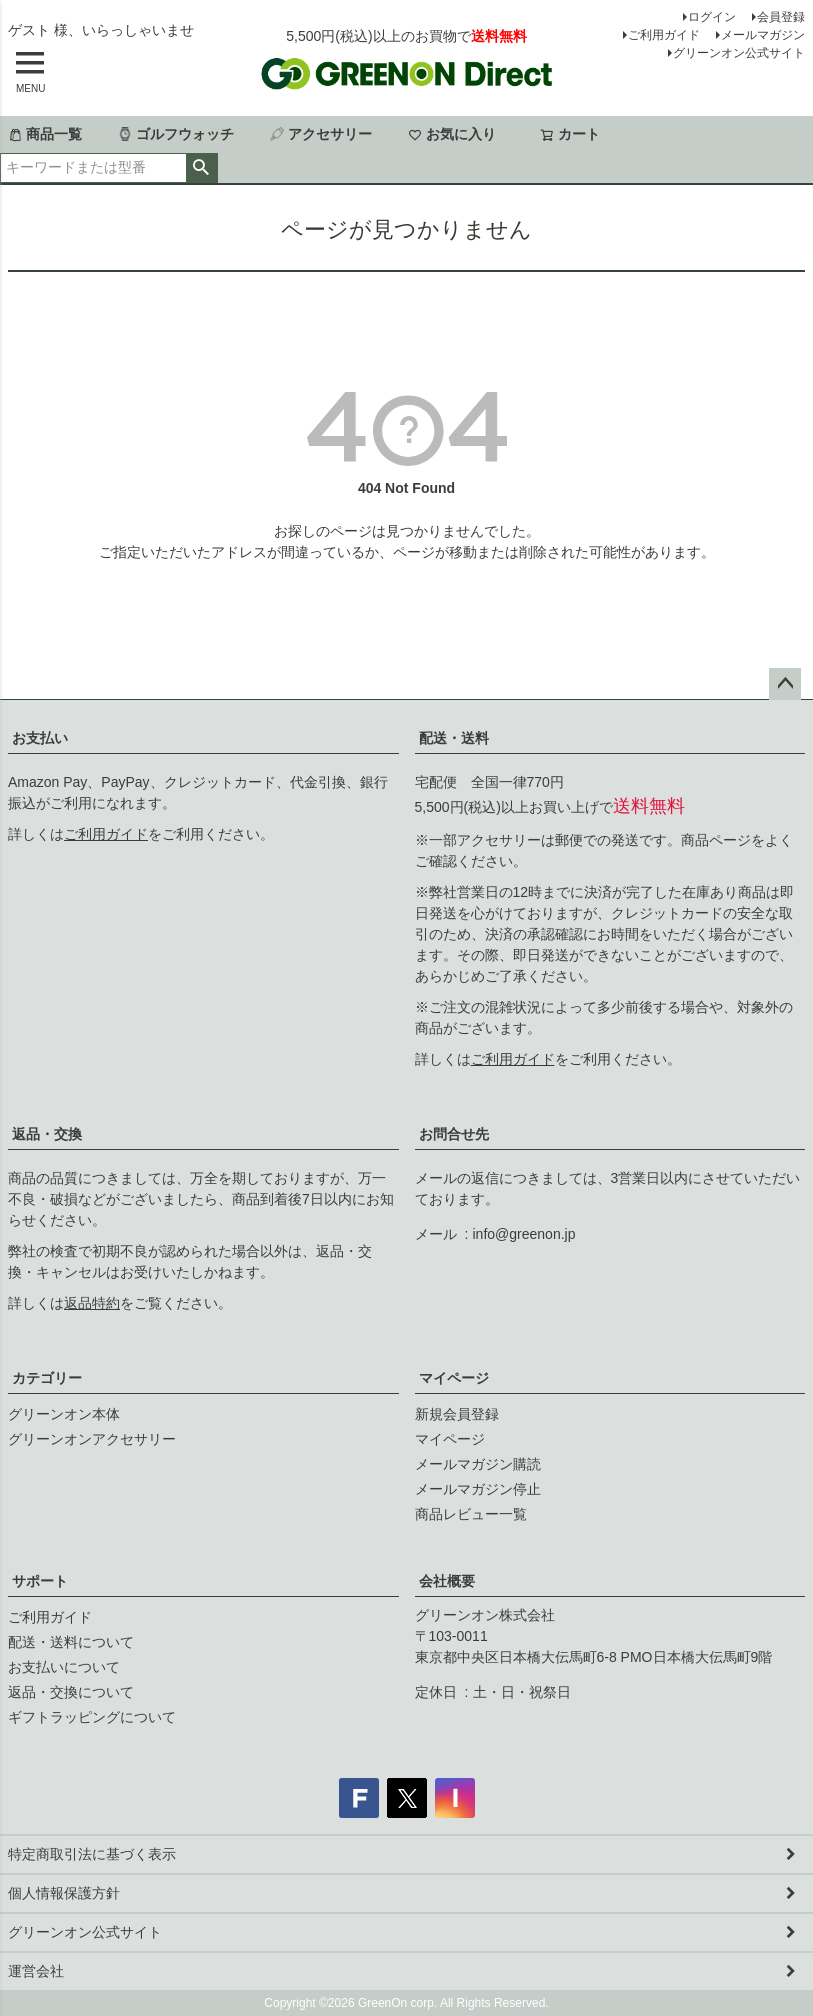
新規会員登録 (457, 1414)
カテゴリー (47, 1378)
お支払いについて (64, 1667)
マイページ (454, 1378)
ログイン (712, 17)
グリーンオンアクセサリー (92, 1439)
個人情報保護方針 (64, 1893)
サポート (40, 1581)
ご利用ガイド (664, 35)
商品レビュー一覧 (471, 1514)
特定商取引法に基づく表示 (92, 1854)
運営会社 (36, 1971)
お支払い (40, 738)
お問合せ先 (454, 1134)
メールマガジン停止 (478, 1489)
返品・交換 (47, 1134)
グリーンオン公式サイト (739, 53)
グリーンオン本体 (64, 1414)
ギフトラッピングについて (92, 1717)
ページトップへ (785, 684)
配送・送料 (454, 738)
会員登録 (781, 17)
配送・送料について (71, 1642)
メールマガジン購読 (478, 1464)
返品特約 (92, 1303)
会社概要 (447, 1581)
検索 (201, 168)
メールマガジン (763, 35)
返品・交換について (71, 1692)
